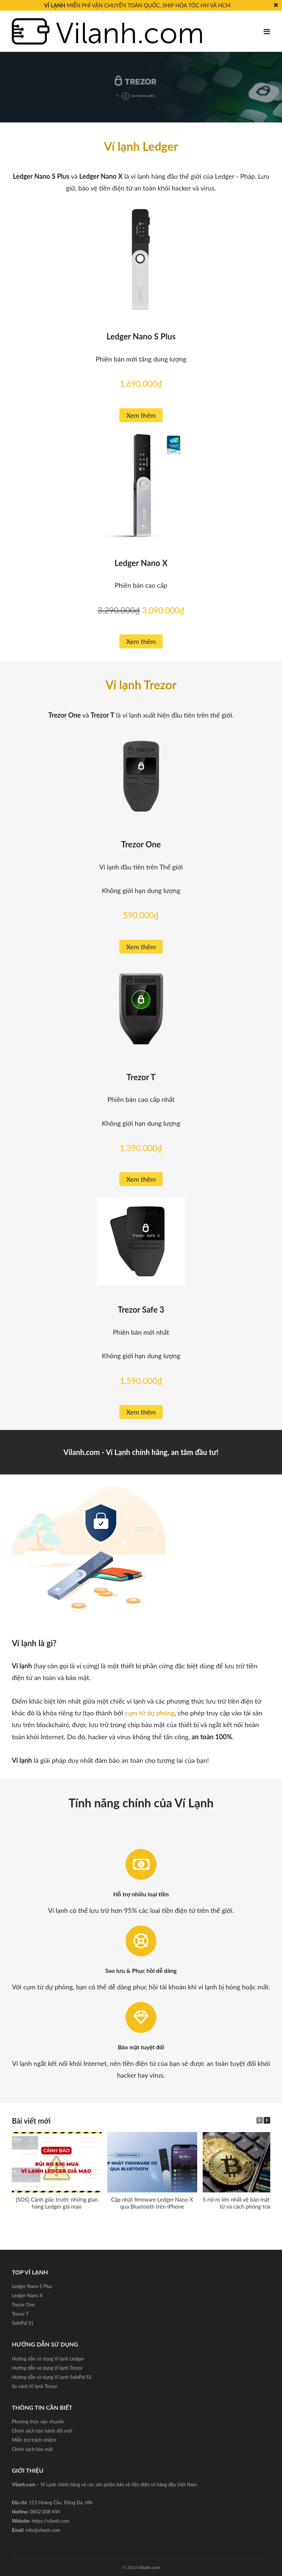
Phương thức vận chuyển (38, 2421)
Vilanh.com (149, 2567)
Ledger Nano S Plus (32, 2286)
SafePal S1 (22, 2323)
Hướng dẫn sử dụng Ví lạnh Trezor (47, 2368)
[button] (267, 2120)
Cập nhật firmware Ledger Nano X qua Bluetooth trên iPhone (152, 2203)
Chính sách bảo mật (32, 2449)
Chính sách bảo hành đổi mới (42, 2431)
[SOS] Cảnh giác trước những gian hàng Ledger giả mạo (57, 2203)
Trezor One (23, 2305)
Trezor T (20, 2314)
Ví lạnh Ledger (141, 146)
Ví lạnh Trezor (141, 684)
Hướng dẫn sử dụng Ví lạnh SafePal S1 (51, 2377)
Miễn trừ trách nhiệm (34, 2440)
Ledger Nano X (27, 2295)
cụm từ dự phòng (149, 1713)
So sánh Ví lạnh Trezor (34, 2386)
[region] (141, 87)
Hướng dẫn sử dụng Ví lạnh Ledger (48, 2359)
